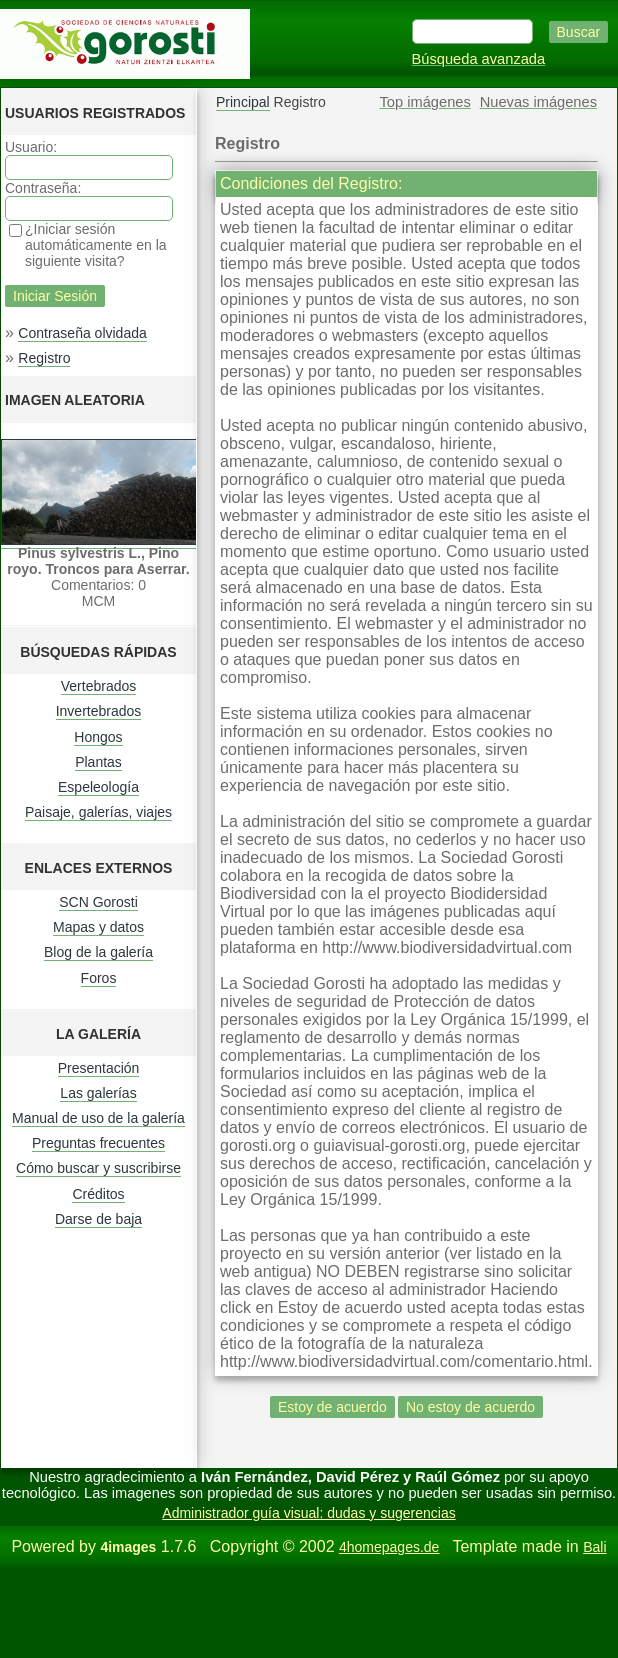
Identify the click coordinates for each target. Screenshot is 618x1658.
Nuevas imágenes (538, 102)
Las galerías (98, 1093)
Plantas (98, 762)
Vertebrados (99, 686)
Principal (243, 102)
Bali (594, 1547)
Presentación (99, 1068)
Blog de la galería (98, 952)
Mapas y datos (98, 927)
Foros (99, 978)
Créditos (98, 1194)
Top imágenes (425, 102)
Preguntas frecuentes (98, 1143)
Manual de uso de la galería (98, 1118)
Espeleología (98, 787)
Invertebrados (99, 711)
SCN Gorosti (98, 902)
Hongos (98, 737)
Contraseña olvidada (82, 333)
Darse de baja (98, 1219)
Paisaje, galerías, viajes (98, 812)
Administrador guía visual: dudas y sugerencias (308, 1513)
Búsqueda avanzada (479, 59)
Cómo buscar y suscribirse (98, 1168)
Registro (44, 358)
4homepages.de (389, 1547)
